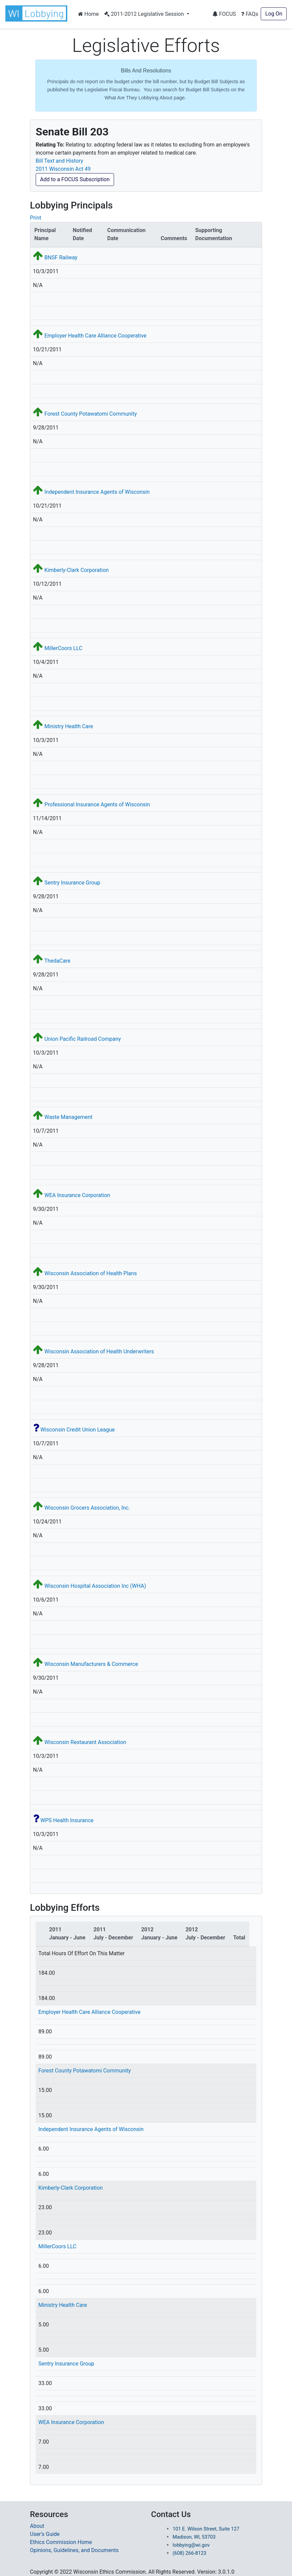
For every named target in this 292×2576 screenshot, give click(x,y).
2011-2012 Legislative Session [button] (144, 14)
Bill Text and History (59, 161)
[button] (37, 13)
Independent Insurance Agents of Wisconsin (97, 492)
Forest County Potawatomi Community (90, 414)
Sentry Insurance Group (72, 882)
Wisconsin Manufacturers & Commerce (91, 1664)
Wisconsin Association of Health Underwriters (99, 1351)
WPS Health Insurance (67, 1820)
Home (88, 14)
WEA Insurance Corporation (77, 1195)
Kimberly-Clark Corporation (76, 570)
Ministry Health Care (68, 726)
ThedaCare (57, 961)
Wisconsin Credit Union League (77, 1429)
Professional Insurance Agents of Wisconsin (97, 804)
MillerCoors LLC (63, 648)
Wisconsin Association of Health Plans (90, 1273)
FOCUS (224, 14)
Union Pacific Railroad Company (82, 1039)
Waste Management (68, 1117)
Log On (273, 13)
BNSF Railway (60, 257)
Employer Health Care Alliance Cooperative (95, 335)
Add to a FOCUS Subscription (75, 179)
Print (35, 218)
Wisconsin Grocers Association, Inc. (87, 1508)
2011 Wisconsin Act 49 (63, 169)
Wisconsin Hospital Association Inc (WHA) (95, 1586)
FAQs (249, 14)
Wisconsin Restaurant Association (85, 1742)
